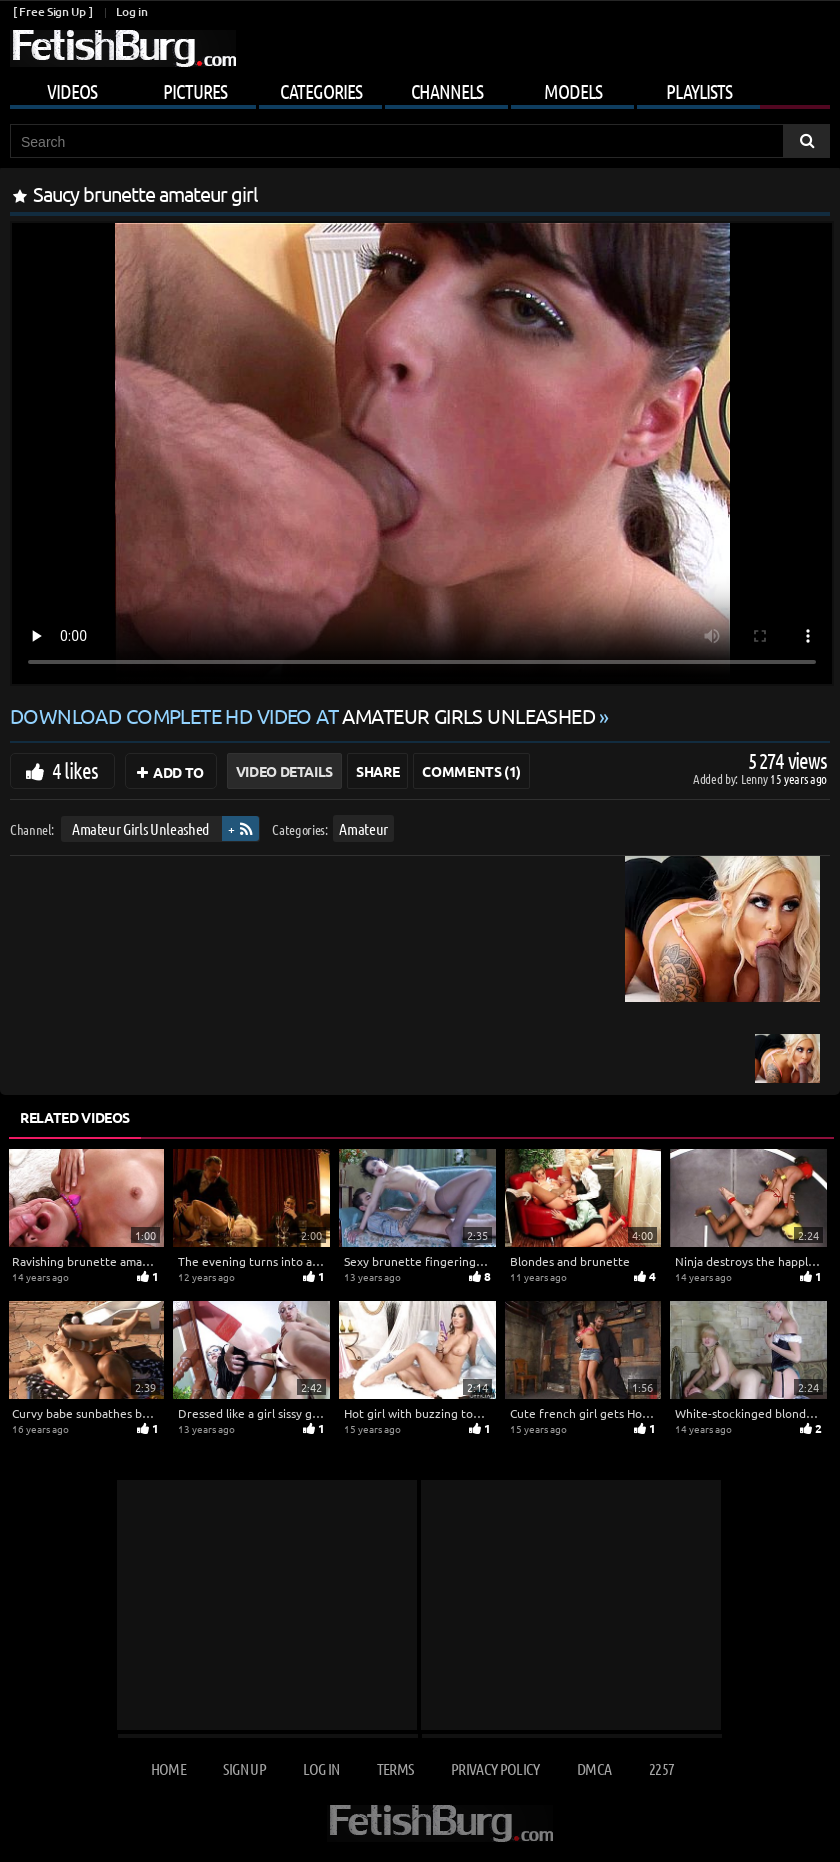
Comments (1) (471, 771)
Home (168, 1768)
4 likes (75, 770)
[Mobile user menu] (420, 88)
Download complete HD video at (304, 715)
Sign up (244, 1768)
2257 (661, 1768)
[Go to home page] (123, 48)
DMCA (594, 1768)
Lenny (755, 778)
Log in (131, 11)
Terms (395, 1768)
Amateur (363, 828)
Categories (321, 91)
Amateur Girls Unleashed (140, 828)
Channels (447, 91)
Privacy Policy (495, 1768)
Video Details (284, 771)
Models (573, 91)
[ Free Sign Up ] (52, 11)
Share (377, 771)
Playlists (699, 91)
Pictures (195, 91)
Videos (72, 91)
